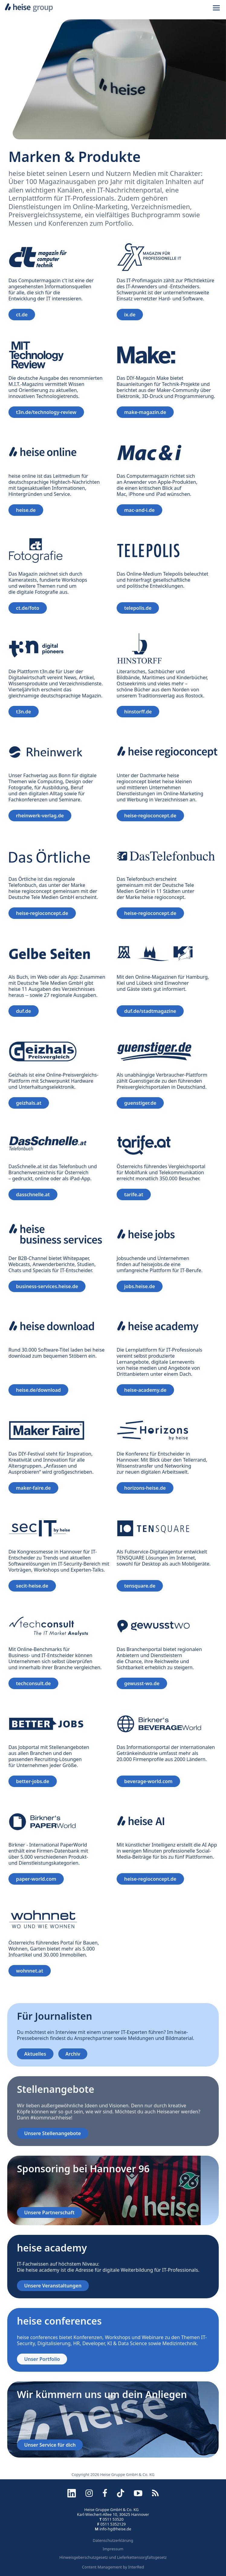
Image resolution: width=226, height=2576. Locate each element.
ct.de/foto (27, 608)
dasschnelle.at (33, 1194)
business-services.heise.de (47, 1286)
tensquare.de (139, 1585)
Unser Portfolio (42, 2359)
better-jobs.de (32, 1781)
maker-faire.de (33, 1488)
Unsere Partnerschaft (49, 2212)
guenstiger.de (140, 1103)
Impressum (113, 2549)
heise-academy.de (145, 1390)
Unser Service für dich (50, 2445)
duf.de (23, 1011)
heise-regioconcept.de (150, 815)
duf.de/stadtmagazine (150, 1011)
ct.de (21, 314)
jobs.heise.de (139, 1286)
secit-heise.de (32, 1585)
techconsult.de (33, 1683)
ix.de (129, 314)
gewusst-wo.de (142, 1683)
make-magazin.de (145, 412)
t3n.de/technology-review (46, 412)
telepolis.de (137, 608)
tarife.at (133, 1194)
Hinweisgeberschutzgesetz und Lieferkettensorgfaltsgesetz (112, 2557)
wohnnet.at (29, 1970)
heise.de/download (38, 1390)
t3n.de (23, 711)
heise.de (26, 510)
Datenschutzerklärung (113, 2540)
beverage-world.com (148, 1781)
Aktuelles (35, 2054)
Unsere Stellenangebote (52, 2133)
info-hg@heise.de (115, 2529)
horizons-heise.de (145, 1488)
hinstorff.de (138, 711)
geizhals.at (28, 1103)
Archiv (73, 2054)
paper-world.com (36, 1879)
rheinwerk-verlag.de (40, 815)
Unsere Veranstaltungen (53, 2285)
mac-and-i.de (139, 510)
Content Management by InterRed (113, 2567)
